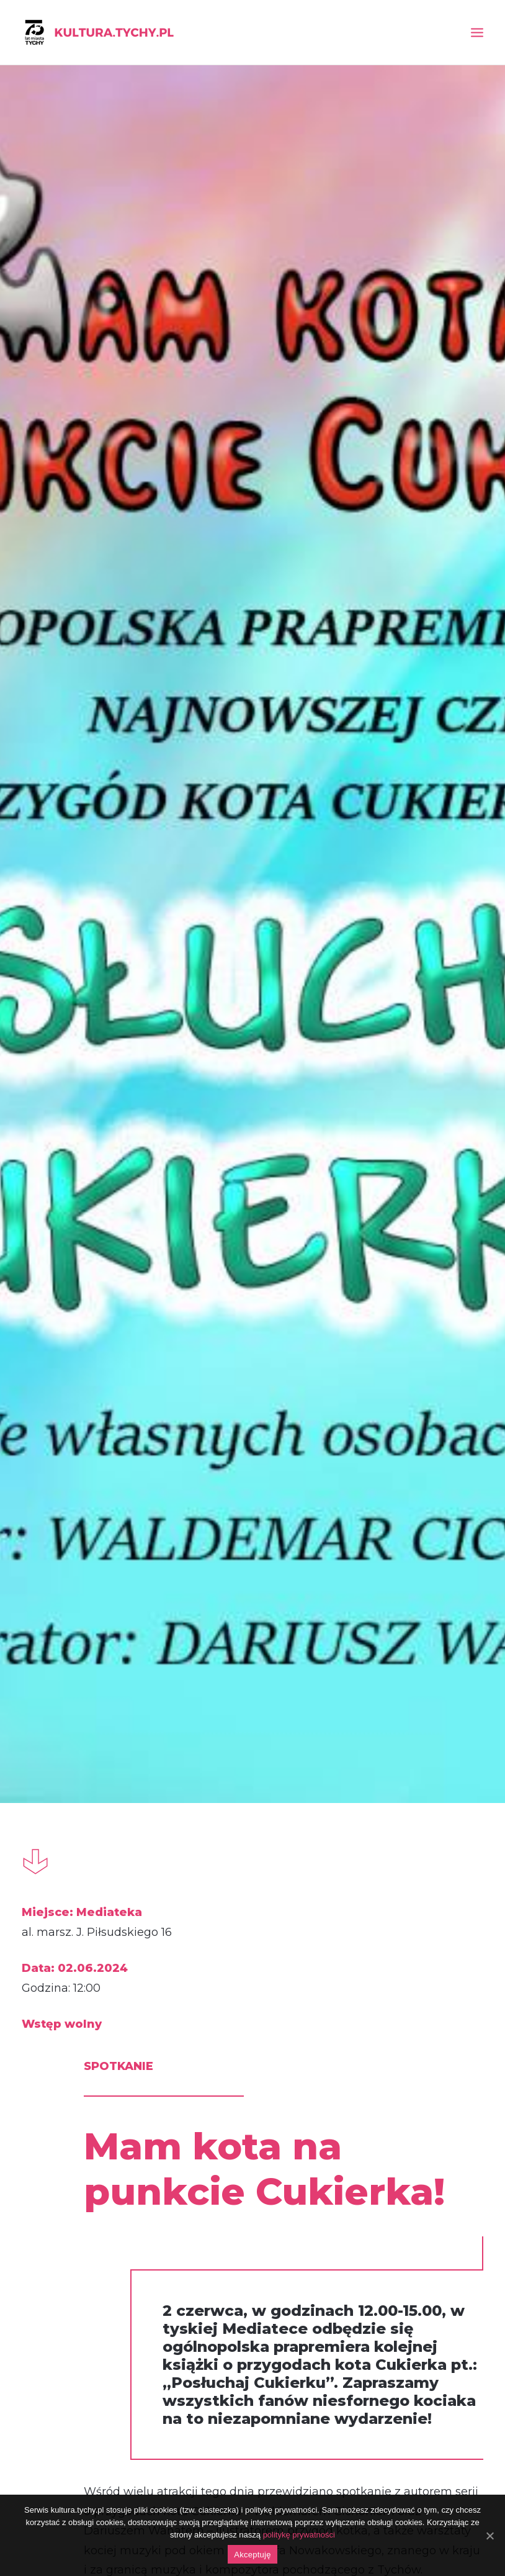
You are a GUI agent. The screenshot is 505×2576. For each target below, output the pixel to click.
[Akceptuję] (489, 2535)
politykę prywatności (299, 2534)
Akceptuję (252, 2554)
